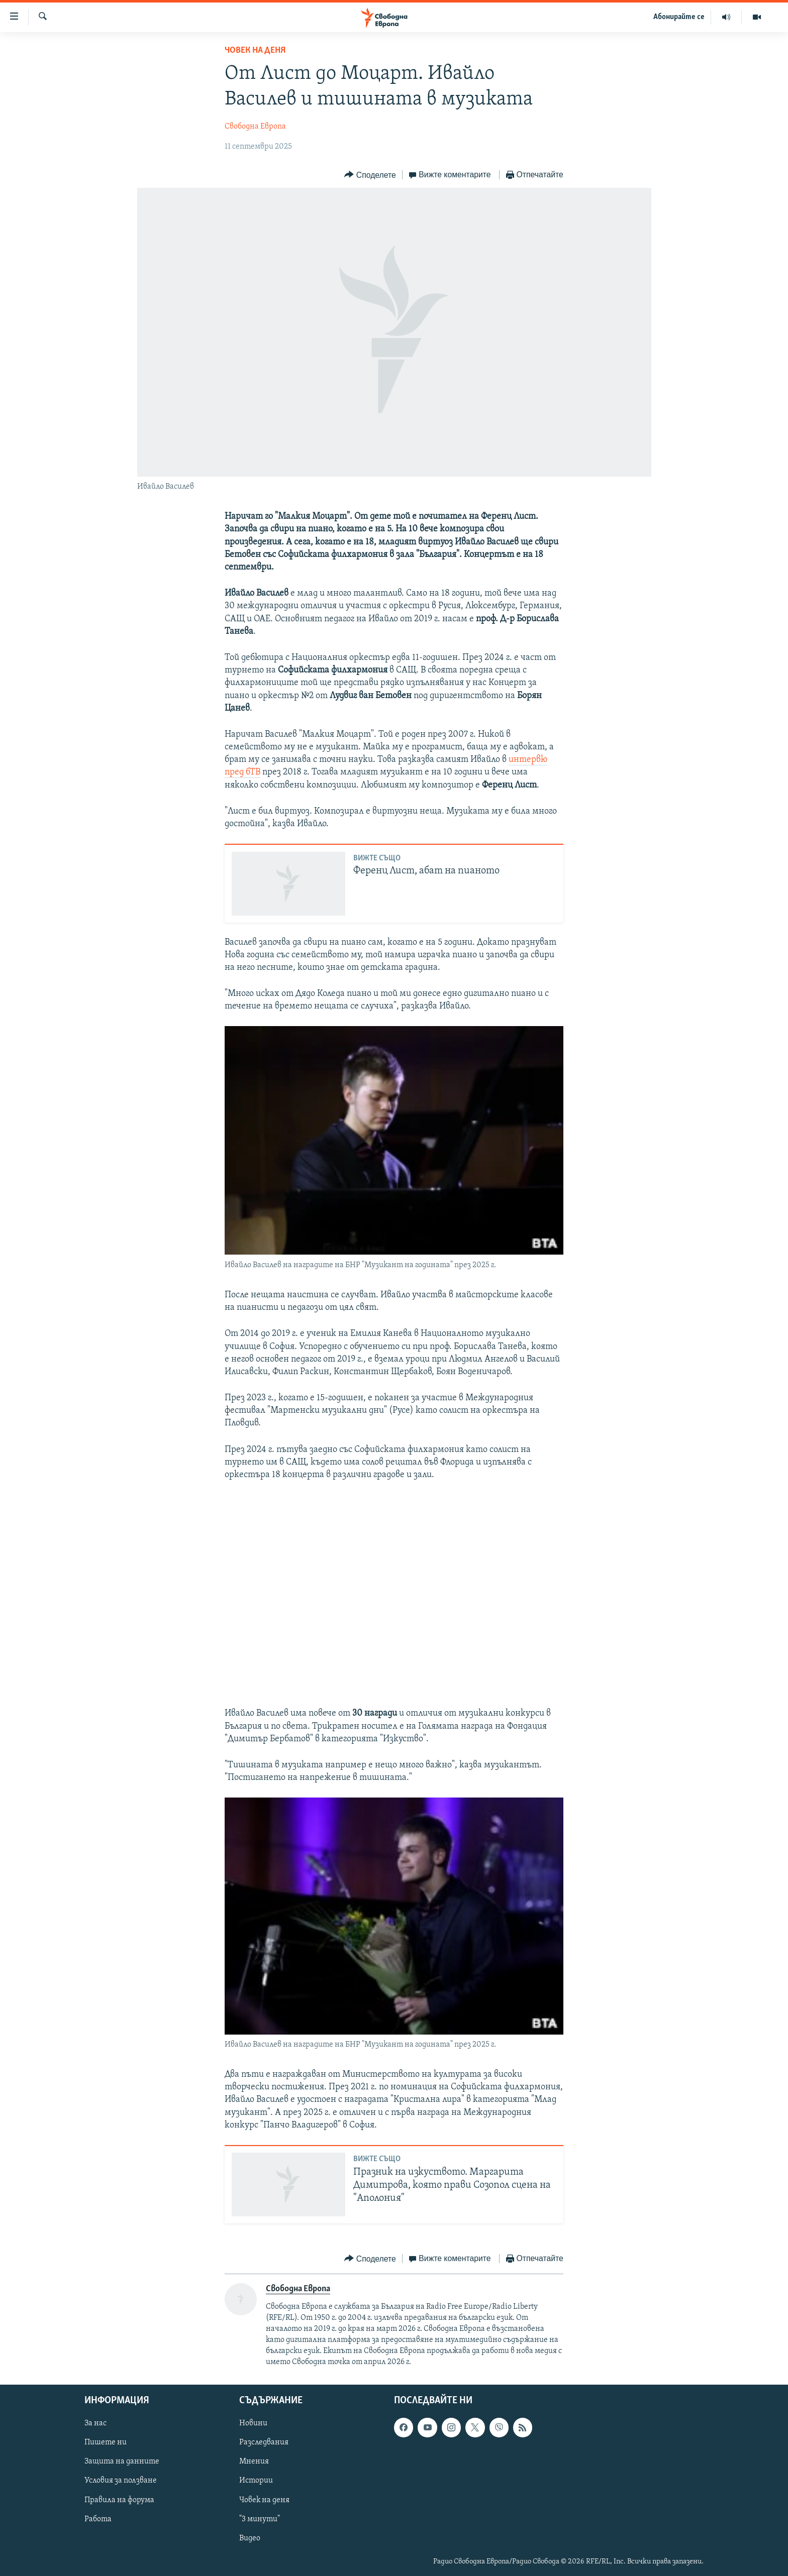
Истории (256, 2481)
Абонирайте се (679, 17)
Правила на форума (119, 2500)
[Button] (370, 175)
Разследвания (263, 2442)
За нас (95, 2423)
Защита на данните (121, 2461)
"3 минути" (259, 2519)
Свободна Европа (255, 127)
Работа (98, 2519)
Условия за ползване (120, 2481)
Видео (249, 2538)
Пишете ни (105, 2442)
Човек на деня (255, 50)
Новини (253, 2423)
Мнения (254, 2461)
